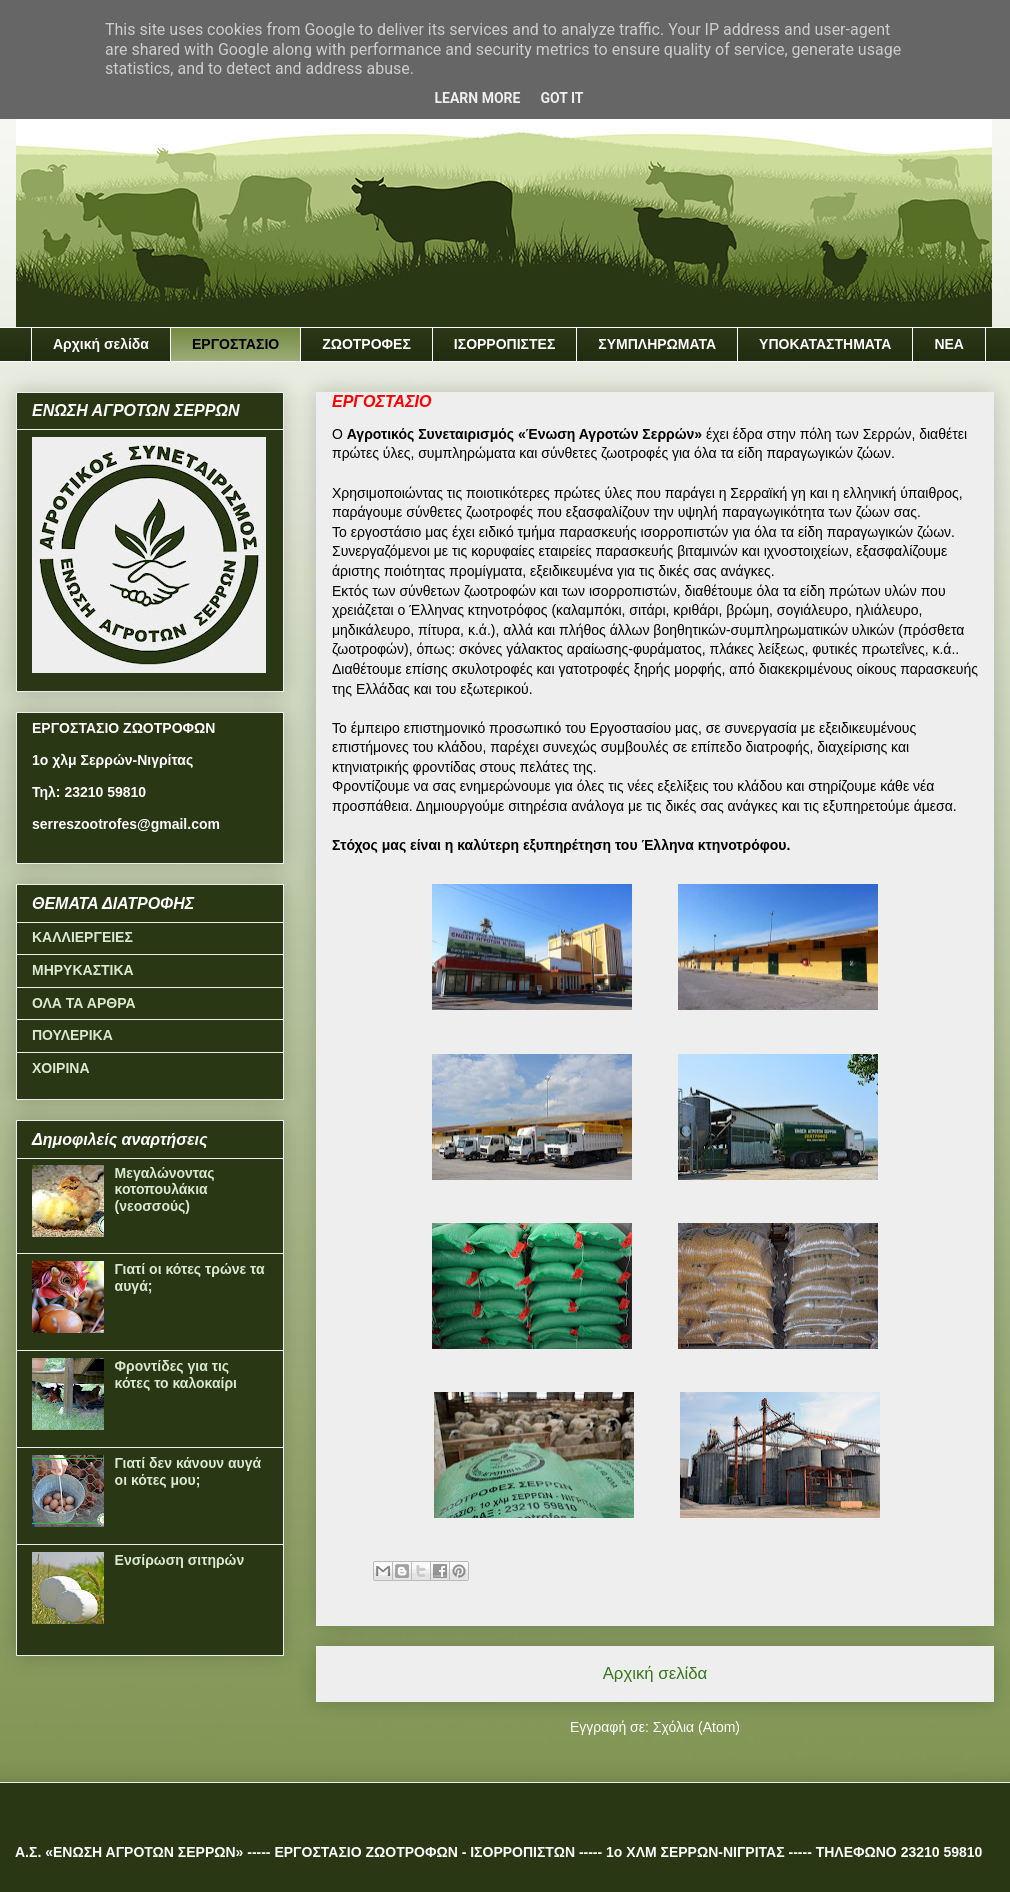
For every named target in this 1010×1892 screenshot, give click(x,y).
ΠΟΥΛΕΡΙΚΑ (72, 1035)
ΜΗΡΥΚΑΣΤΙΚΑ (83, 970)
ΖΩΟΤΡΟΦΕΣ (366, 344)
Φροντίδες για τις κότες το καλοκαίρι (176, 1374)
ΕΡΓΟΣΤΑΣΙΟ (235, 344)
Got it (561, 98)
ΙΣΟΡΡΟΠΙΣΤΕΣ (504, 344)
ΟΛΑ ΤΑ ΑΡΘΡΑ (84, 1003)
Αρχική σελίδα (101, 344)
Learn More (477, 98)
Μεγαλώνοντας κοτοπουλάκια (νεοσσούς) (165, 1190)
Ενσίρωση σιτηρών (180, 1560)
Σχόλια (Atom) (696, 1727)
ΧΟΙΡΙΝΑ (61, 1068)
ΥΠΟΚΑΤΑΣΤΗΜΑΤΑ (825, 344)
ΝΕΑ (949, 344)
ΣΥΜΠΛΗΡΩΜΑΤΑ (657, 344)
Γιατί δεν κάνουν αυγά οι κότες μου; (188, 1471)
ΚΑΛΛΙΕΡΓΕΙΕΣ (82, 937)
